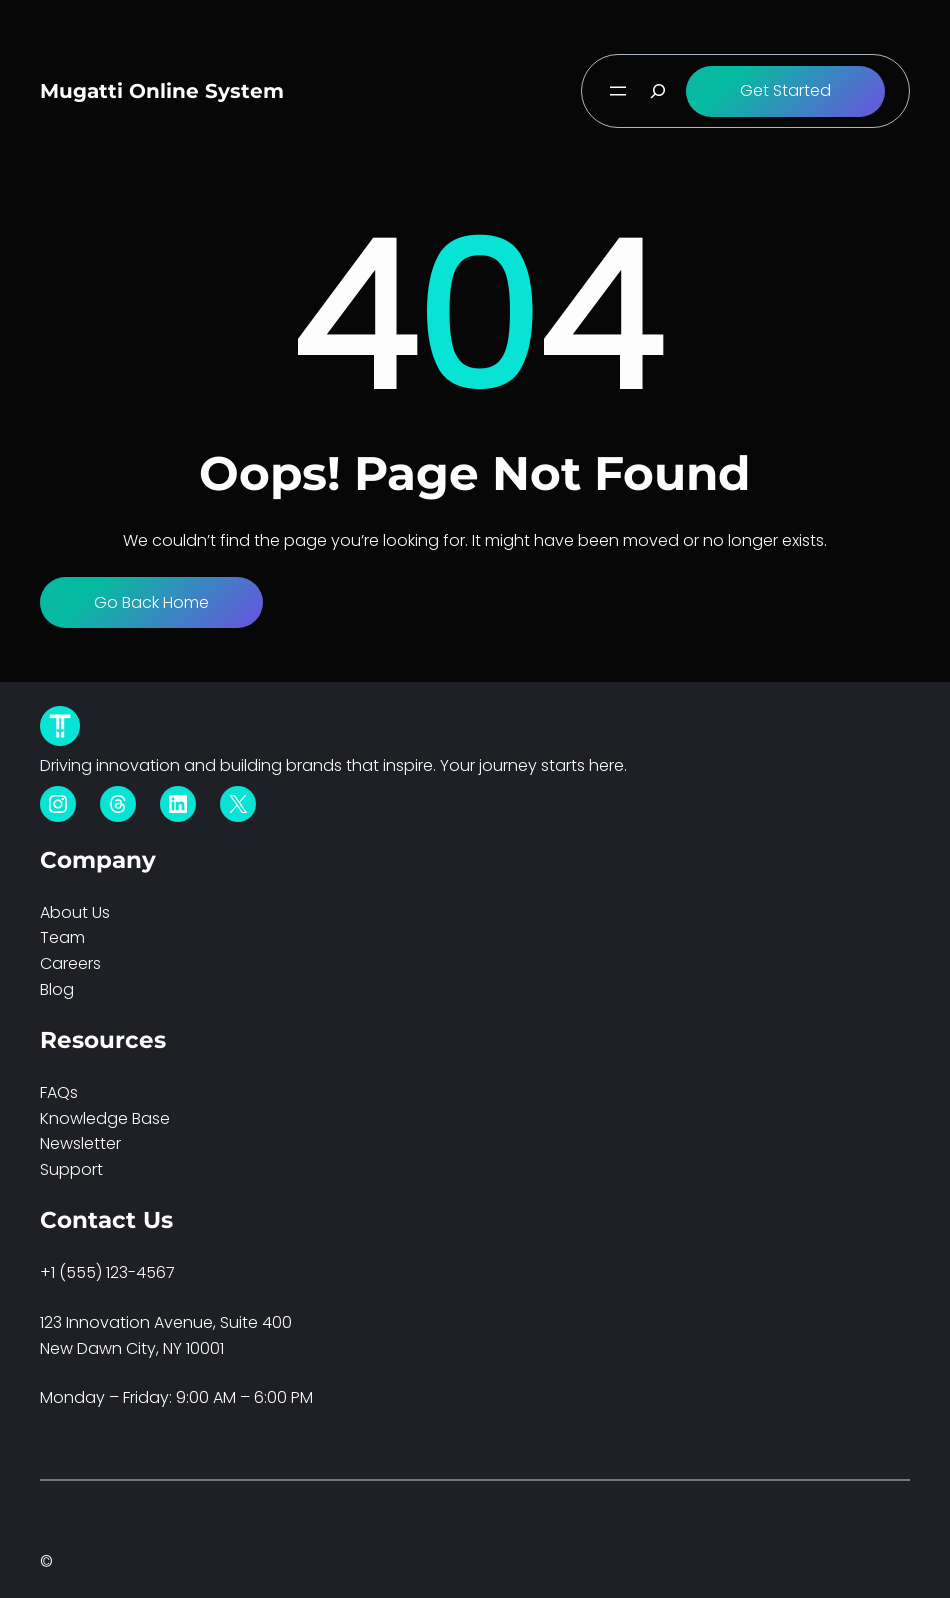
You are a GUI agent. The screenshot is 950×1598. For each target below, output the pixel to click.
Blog (57, 989)
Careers (70, 963)
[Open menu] (618, 91)
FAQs (59, 1092)
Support (71, 1169)
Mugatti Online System (162, 91)
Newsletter (80, 1143)
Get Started (785, 90)
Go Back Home (151, 602)
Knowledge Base (105, 1118)
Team (62, 937)
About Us (75, 912)
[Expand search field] (658, 91)
